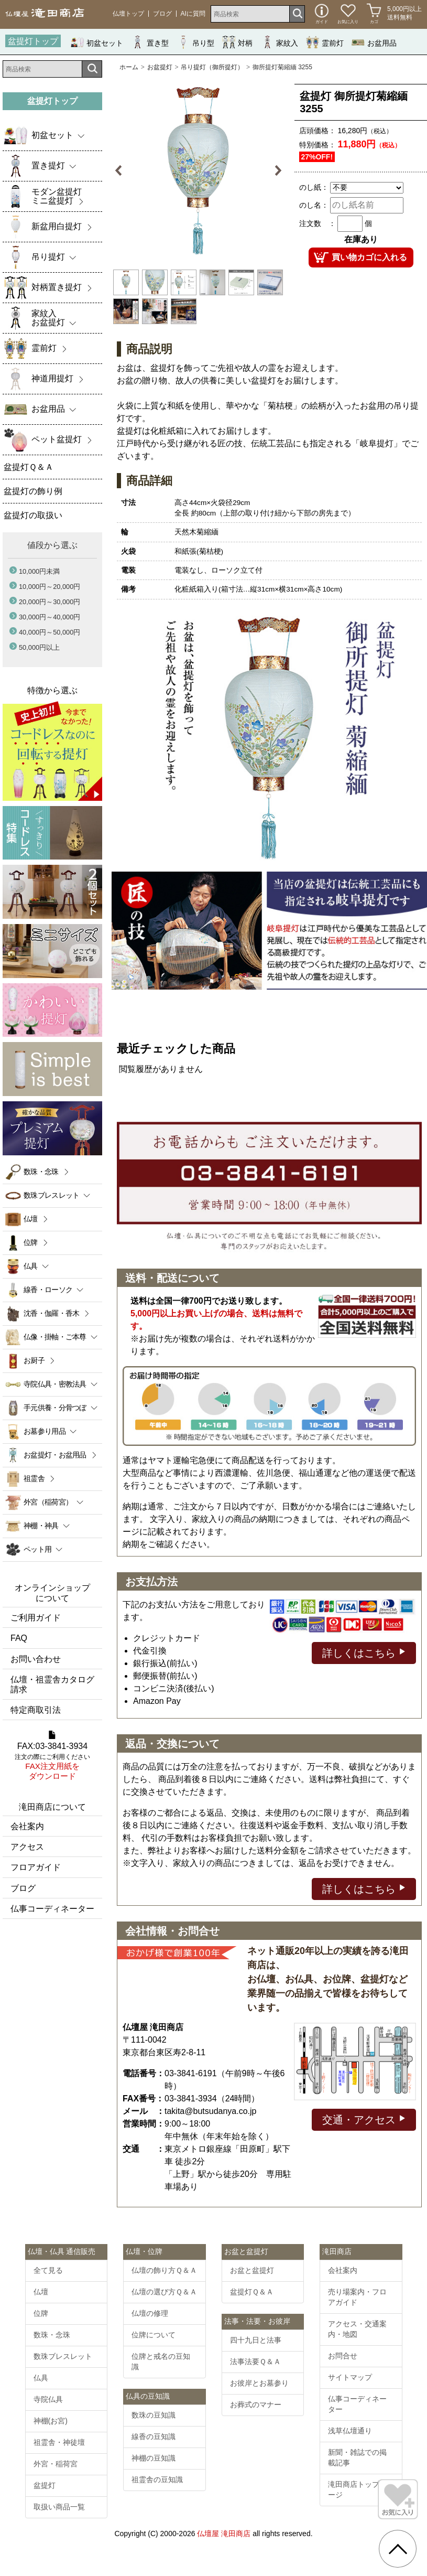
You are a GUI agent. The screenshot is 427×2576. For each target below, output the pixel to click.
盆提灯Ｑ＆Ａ (251, 2292)
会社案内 (27, 1826)
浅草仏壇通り (350, 2431)
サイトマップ (350, 2377)
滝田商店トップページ (357, 2489)
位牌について (154, 2335)
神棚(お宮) (51, 2421)
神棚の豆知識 (154, 2458)
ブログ (162, 13)
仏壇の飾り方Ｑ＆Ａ (164, 2270)
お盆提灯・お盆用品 (55, 1455)
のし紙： (314, 187)
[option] (198, 170)
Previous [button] (120, 170)
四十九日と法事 (255, 2340)
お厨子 (34, 1360)
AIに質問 (193, 13)
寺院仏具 (48, 2399)
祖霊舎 (34, 1478)
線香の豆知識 (154, 2436)
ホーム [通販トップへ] (128, 67)
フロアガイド (35, 1867)
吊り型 (195, 42)
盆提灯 (45, 2485)
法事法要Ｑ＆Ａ (255, 2361)
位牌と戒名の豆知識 (161, 2361)
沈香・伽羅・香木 (51, 1313)
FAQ (18, 1638)
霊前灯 (325, 42)
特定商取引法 (35, 1709)
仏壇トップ (128, 13)
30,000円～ (49, 617)
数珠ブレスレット (63, 2356)
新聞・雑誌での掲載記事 (357, 2457)
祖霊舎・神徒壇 (59, 2442)
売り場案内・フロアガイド (357, 2297)
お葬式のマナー (255, 2404)
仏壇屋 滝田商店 (223, 2533)
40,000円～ (49, 632)
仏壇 (31, 1219)
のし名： (314, 205)
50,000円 (39, 647)
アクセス (27, 1846)
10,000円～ (49, 587)
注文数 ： (317, 223)
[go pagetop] (398, 2549)
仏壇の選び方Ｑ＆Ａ (164, 2292)
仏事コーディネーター (52, 1908)
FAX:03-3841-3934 (52, 1755)
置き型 (150, 42)
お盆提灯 (159, 67)
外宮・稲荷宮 (56, 2464)
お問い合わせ (35, 1659)
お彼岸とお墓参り (259, 2383)
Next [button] (276, 170)
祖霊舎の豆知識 (157, 2479)
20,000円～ (49, 602)
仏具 (41, 2378)
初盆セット (97, 42)
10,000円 (39, 571)
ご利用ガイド (35, 1617)
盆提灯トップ (33, 41)
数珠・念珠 (41, 1171)
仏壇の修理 (150, 2313)
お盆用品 (374, 42)
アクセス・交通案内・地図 (357, 2329)
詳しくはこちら (364, 1652)
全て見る (48, 2270)
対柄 (237, 42)
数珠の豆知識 (154, 2415)
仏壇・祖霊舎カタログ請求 (52, 1684)
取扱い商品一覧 (59, 2507)
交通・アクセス (364, 2119)
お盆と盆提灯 (252, 2270)
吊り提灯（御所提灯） (212, 67)
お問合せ (342, 2356)
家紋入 (279, 42)
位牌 (31, 1242)
